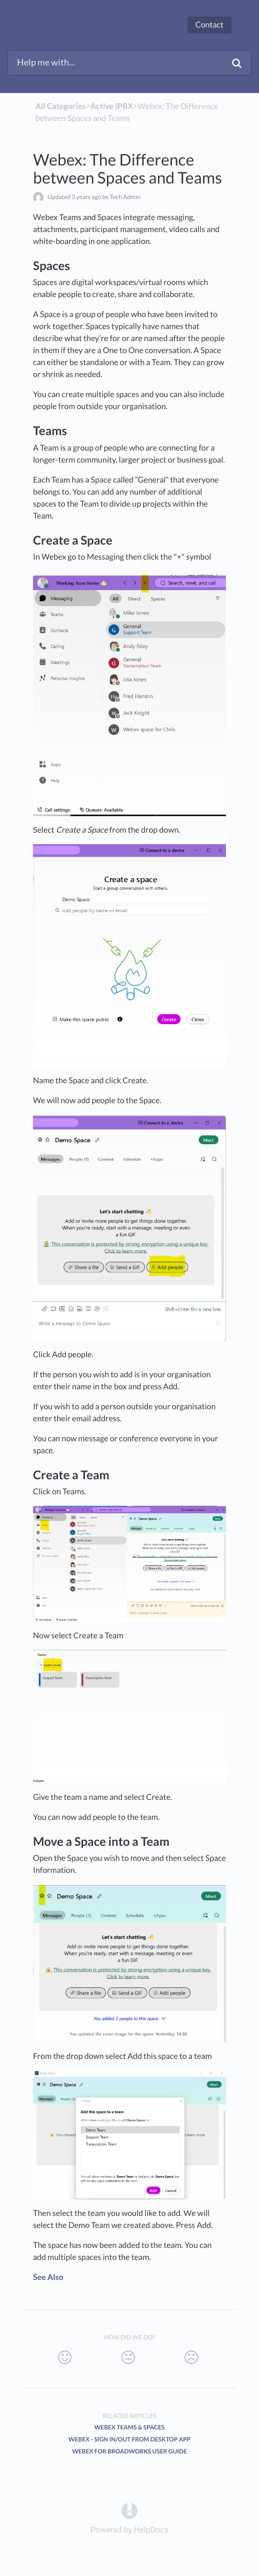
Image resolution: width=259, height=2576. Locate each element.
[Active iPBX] (111, 106)
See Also (48, 2277)
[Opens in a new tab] (130, 2510)
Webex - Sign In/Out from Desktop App (129, 2439)
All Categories (61, 106)
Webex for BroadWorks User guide (129, 2451)
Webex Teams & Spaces (129, 2427)
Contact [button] (210, 25)
